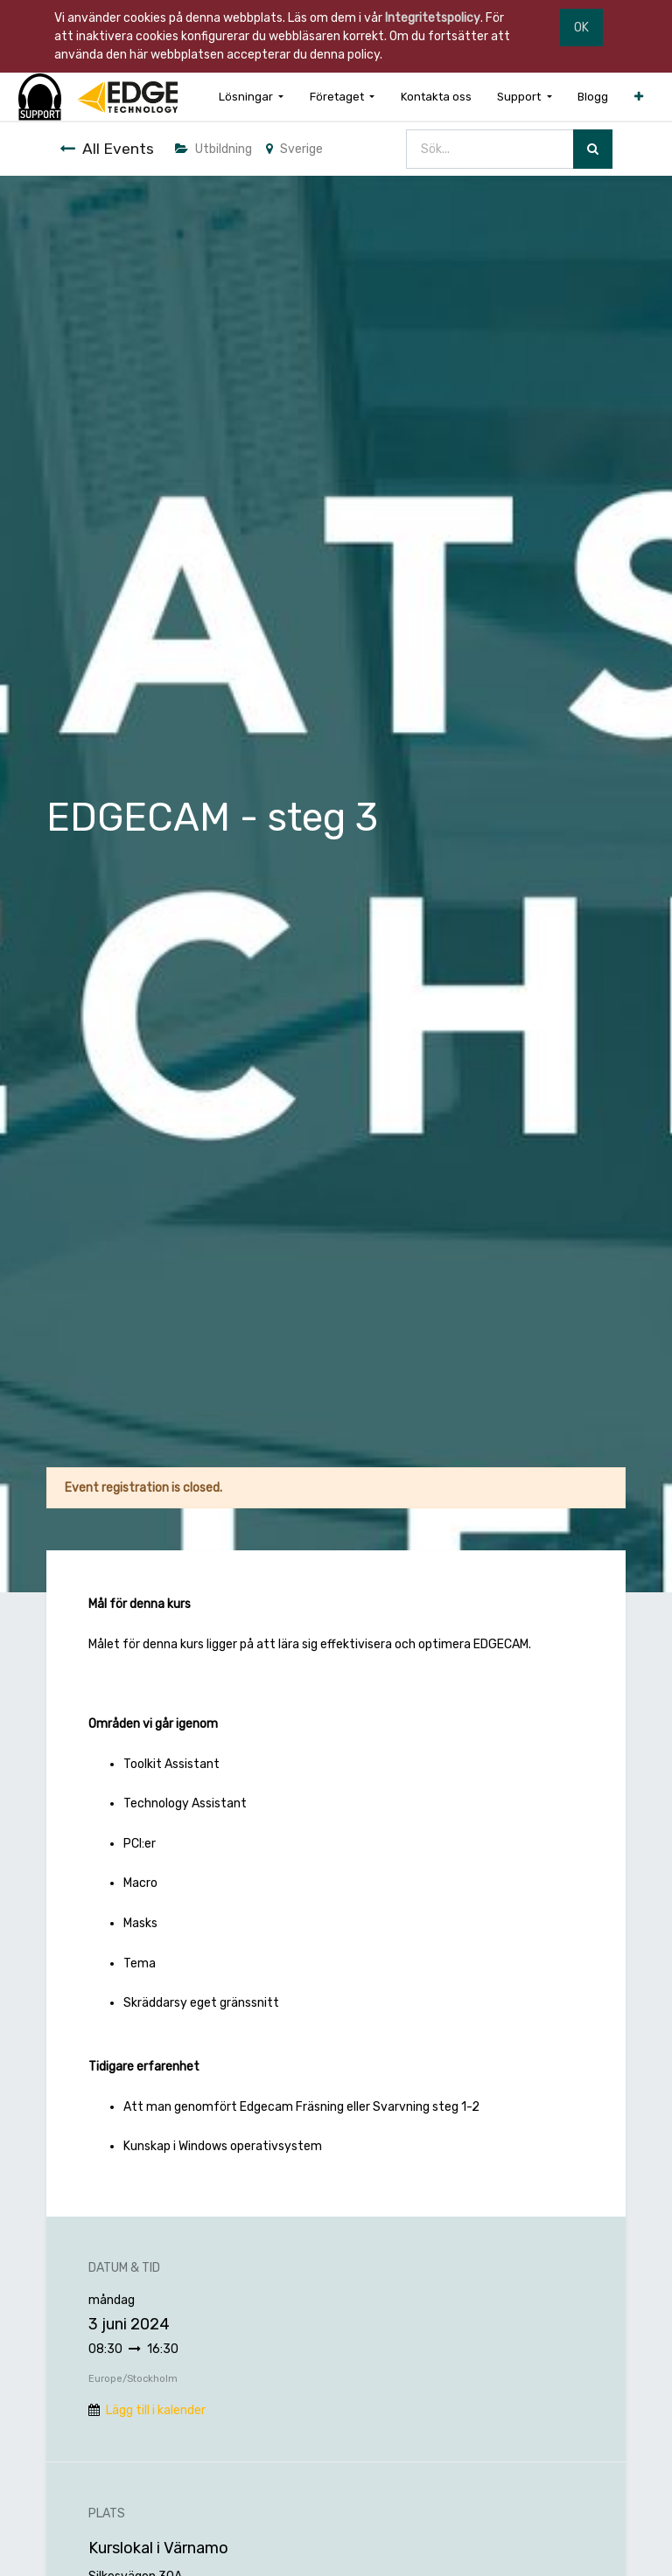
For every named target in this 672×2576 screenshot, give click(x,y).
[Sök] (592, 149)
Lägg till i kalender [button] (156, 2410)
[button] (638, 96)
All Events (107, 148)
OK (581, 27)
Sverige (294, 149)
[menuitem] (436, 96)
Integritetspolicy (432, 17)
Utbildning (213, 149)
